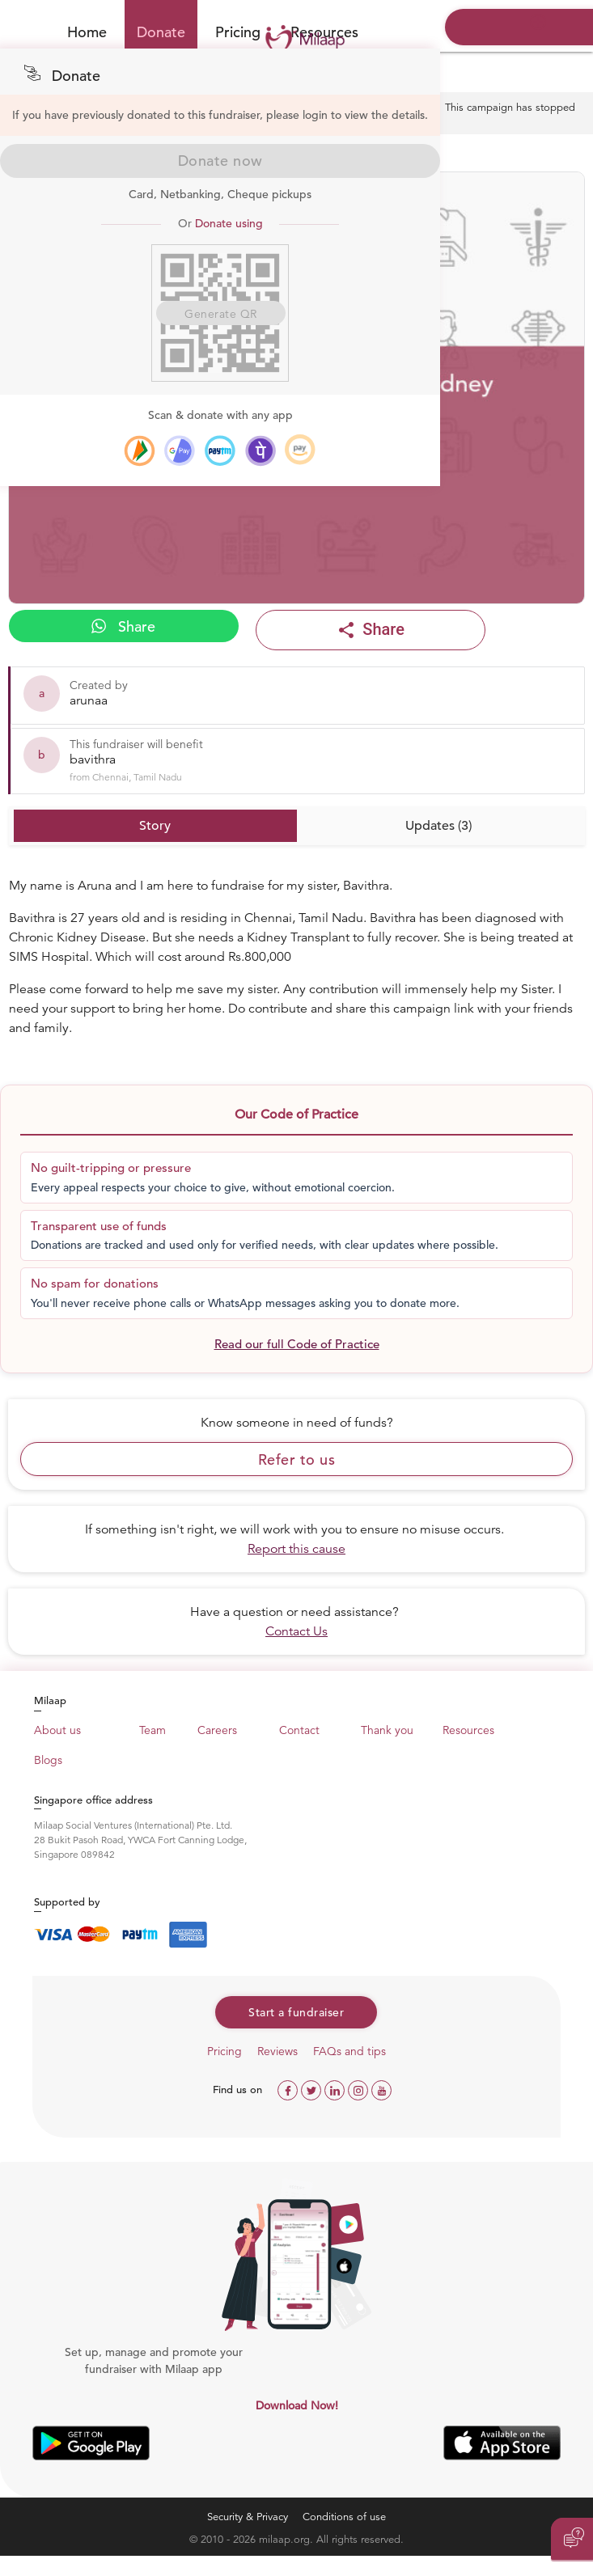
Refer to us (297, 1459)
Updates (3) (438, 826)
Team (152, 1730)
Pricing (237, 32)
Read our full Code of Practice (296, 1343)
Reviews (277, 2051)
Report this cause (296, 1549)
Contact (299, 1730)
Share (123, 626)
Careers (217, 1730)
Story (155, 826)
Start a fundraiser (296, 2012)
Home (87, 32)
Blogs (48, 1760)
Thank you (387, 1730)
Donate (161, 32)
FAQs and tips (349, 2051)
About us (57, 1730)
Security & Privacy (247, 2516)
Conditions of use (344, 2516)
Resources (468, 1730)
